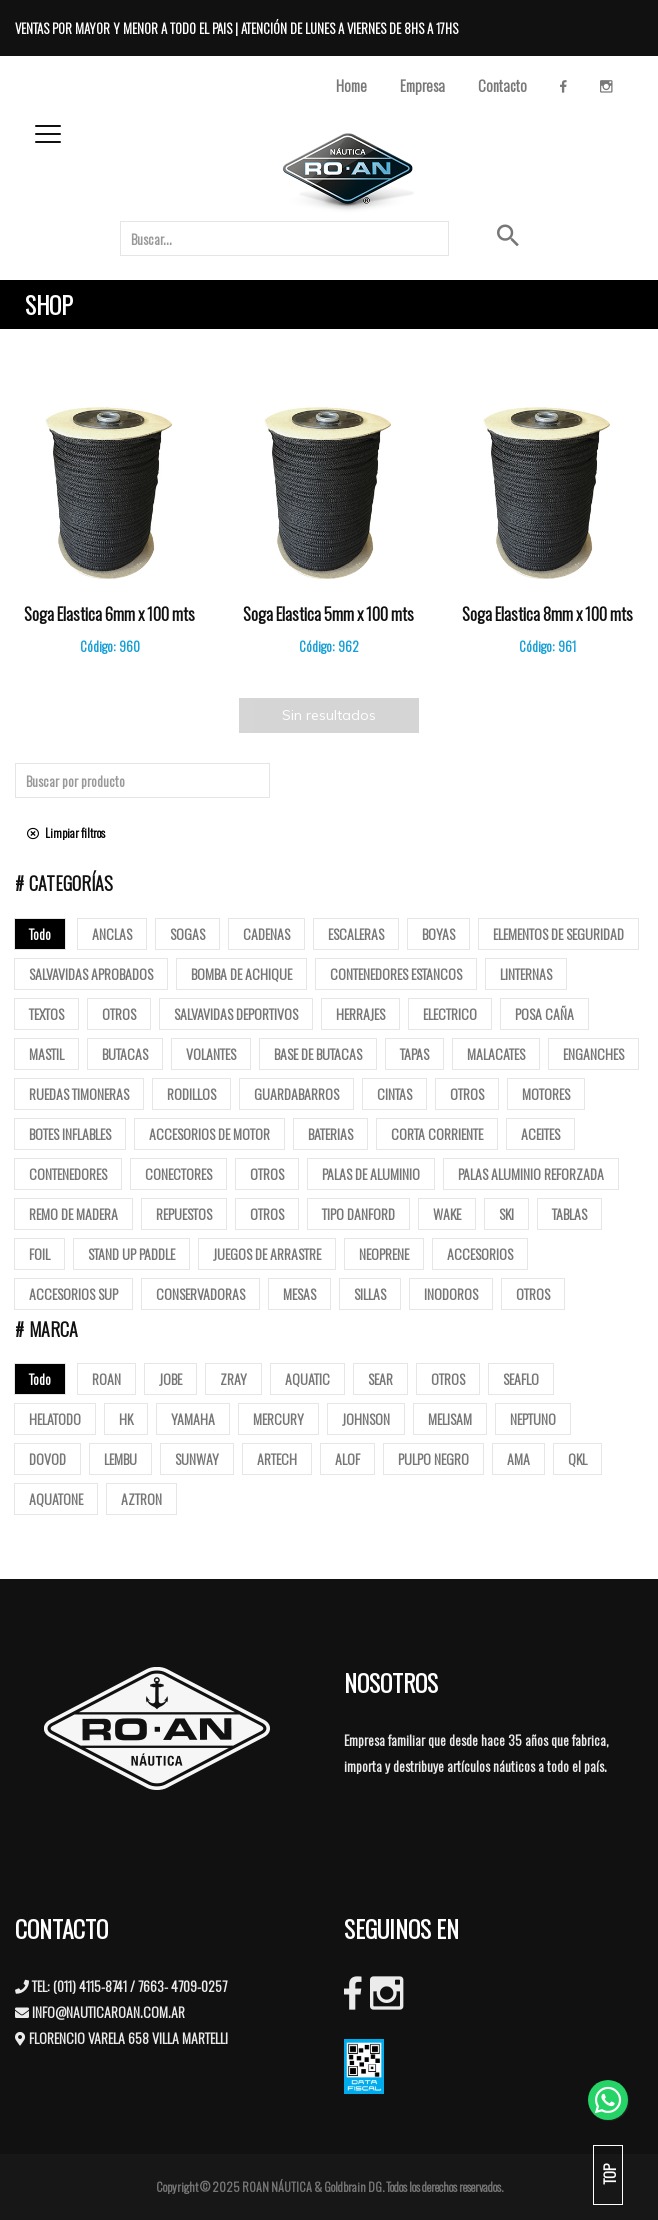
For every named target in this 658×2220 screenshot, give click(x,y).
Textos (46, 1013)
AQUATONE (56, 1498)
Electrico (450, 1013)
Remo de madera (73, 1213)
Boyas (438, 933)
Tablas (569, 1213)
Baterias (330, 1133)
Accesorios (480, 1253)
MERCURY (278, 1418)
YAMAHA (193, 1418)
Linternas (526, 973)
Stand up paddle (131, 1253)
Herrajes (360, 1013)
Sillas (370, 1293)
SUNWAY (197, 1458)
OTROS (448, 1378)
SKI (506, 1213)
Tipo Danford (358, 1213)
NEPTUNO (533, 1418)
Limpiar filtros (66, 832)
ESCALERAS (356, 933)
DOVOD (47, 1458)
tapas (414, 1053)
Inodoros (451, 1293)
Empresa (422, 85)
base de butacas (318, 1053)
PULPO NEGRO (433, 1458)
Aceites (540, 1133)
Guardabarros (296, 1093)
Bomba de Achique (241, 973)
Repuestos (184, 1213)
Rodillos (191, 1093)
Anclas (112, 933)
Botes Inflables (70, 1133)
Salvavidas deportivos (236, 1013)
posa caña (544, 1013)
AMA (518, 1458)
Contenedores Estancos (396, 973)
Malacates (496, 1053)
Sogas (187, 933)
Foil (39, 1253)
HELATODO (55, 1418)
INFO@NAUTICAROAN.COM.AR (108, 2011)
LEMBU (120, 1458)
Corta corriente (437, 1133)
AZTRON (141, 1498)
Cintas (394, 1093)
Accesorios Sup (73, 1293)
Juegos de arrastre (267, 1253)
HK (126, 1418)
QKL (577, 1458)
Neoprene (384, 1253)
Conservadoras (200, 1293)
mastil (46, 1053)
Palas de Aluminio (371, 1173)
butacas (125, 1053)
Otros (119, 1013)
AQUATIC (307, 1378)
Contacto (502, 85)
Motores (546, 1093)
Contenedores (68, 1173)
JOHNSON (366, 1418)
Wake (447, 1213)
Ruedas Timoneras (79, 1093)
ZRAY (233, 1378)
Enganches (593, 1053)
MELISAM (450, 1418)
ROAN (106, 1378)
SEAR (380, 1378)
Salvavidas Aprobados (91, 973)
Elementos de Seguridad (558, 933)
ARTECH (277, 1458)
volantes (211, 1053)
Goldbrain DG (353, 2186)
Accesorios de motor (209, 1133)
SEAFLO (521, 1378)
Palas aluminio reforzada (531, 1173)
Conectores (178, 1173)
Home (351, 85)
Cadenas (266, 933)
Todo (40, 933)
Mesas (299, 1293)
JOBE (170, 1378)
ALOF (347, 1458)
